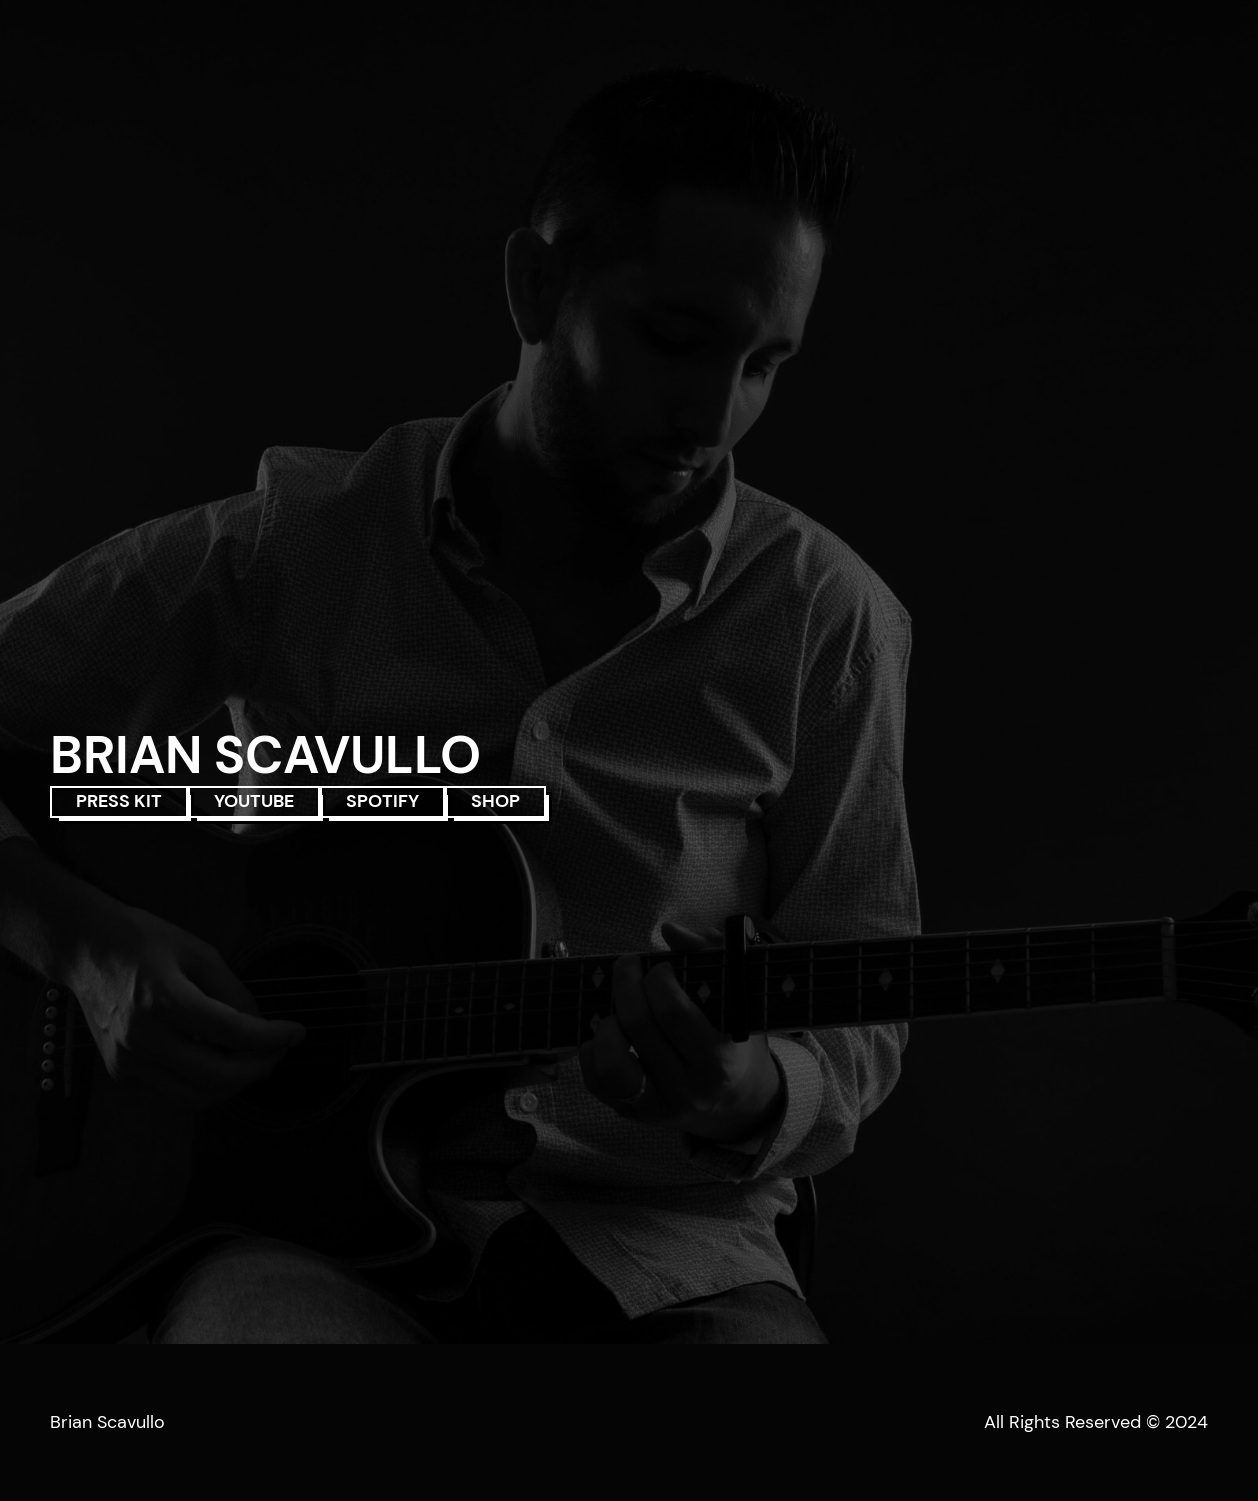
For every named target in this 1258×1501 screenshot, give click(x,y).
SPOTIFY (382, 801)
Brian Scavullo (107, 1422)
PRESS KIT (119, 801)
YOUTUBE (254, 801)
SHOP (495, 801)
